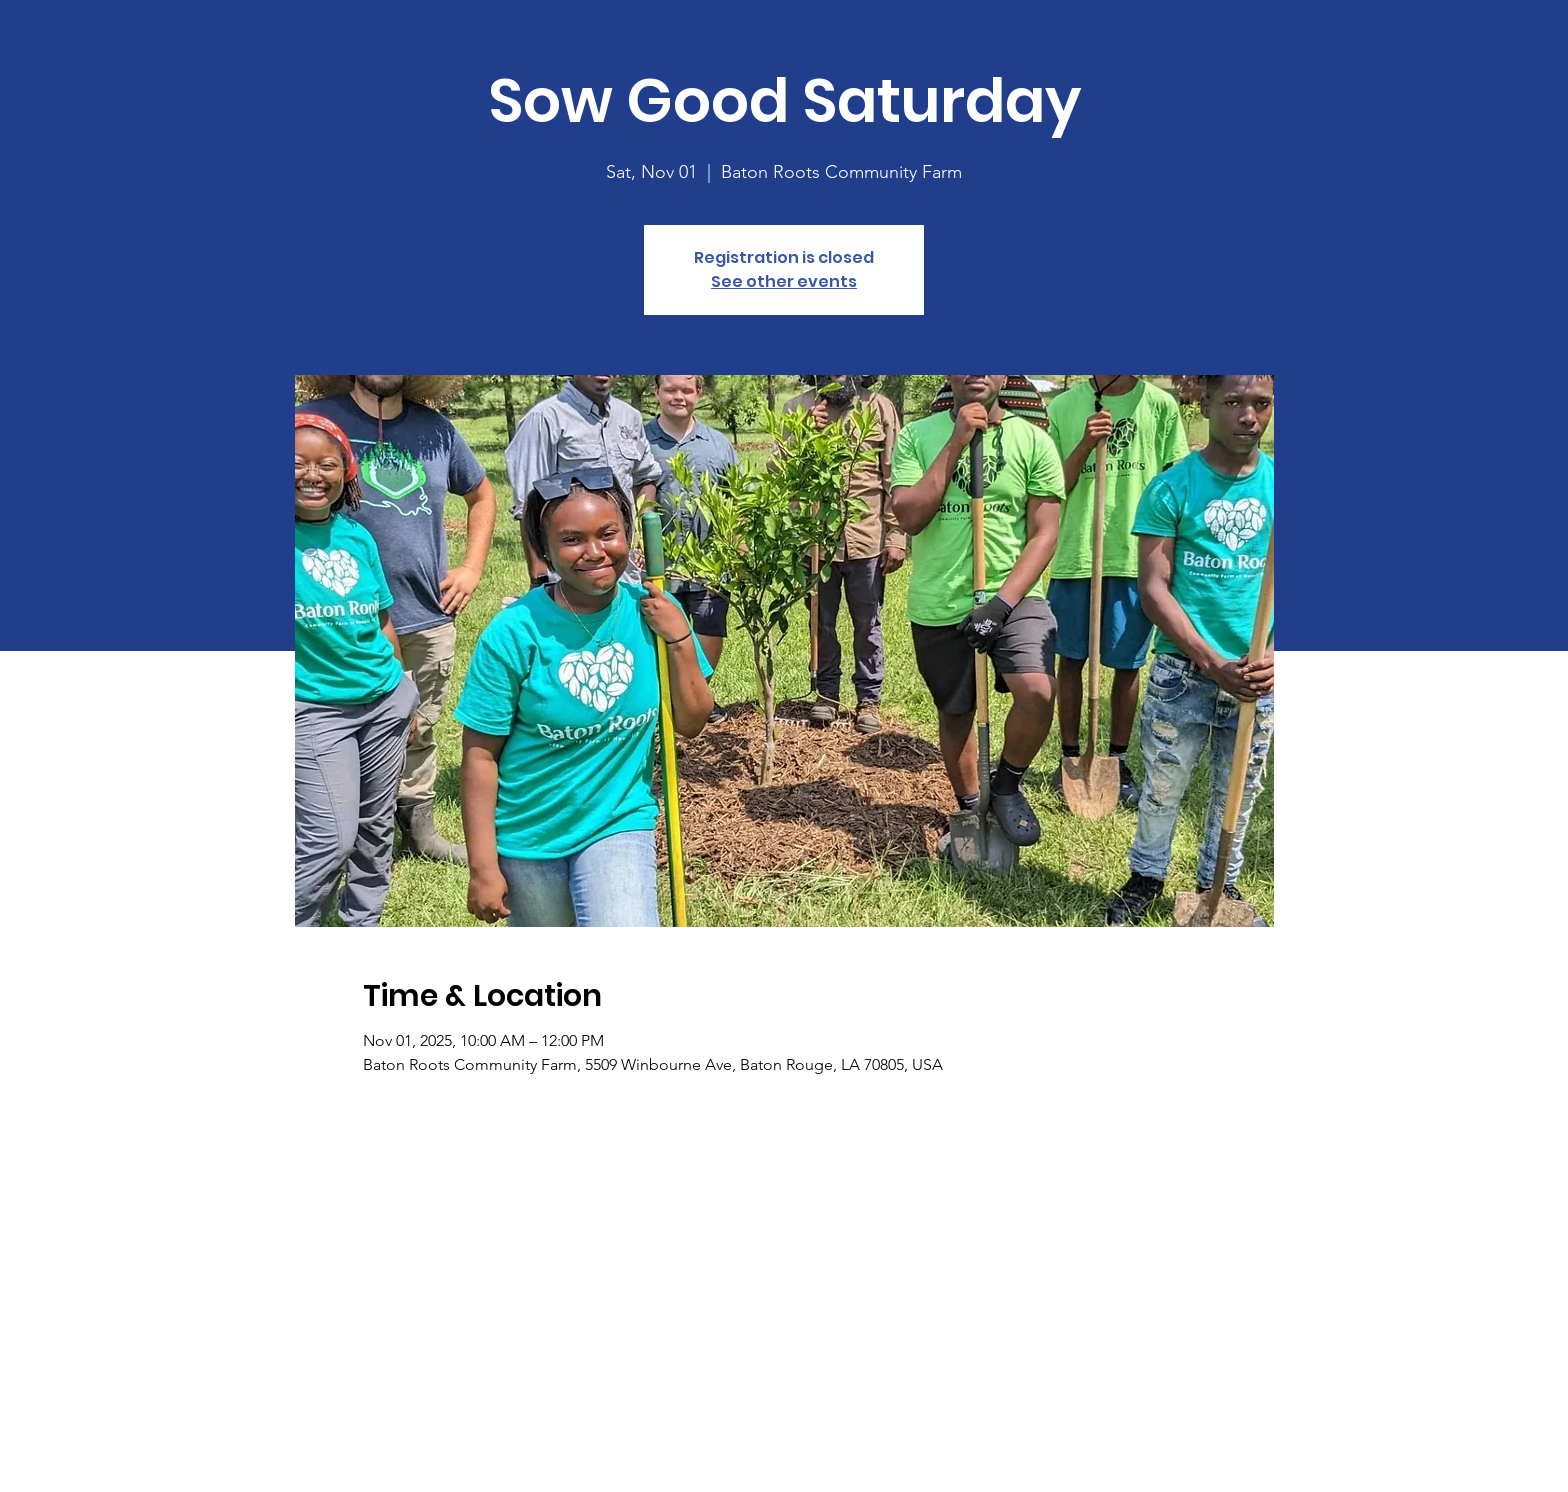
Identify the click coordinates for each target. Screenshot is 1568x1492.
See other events (784, 281)
